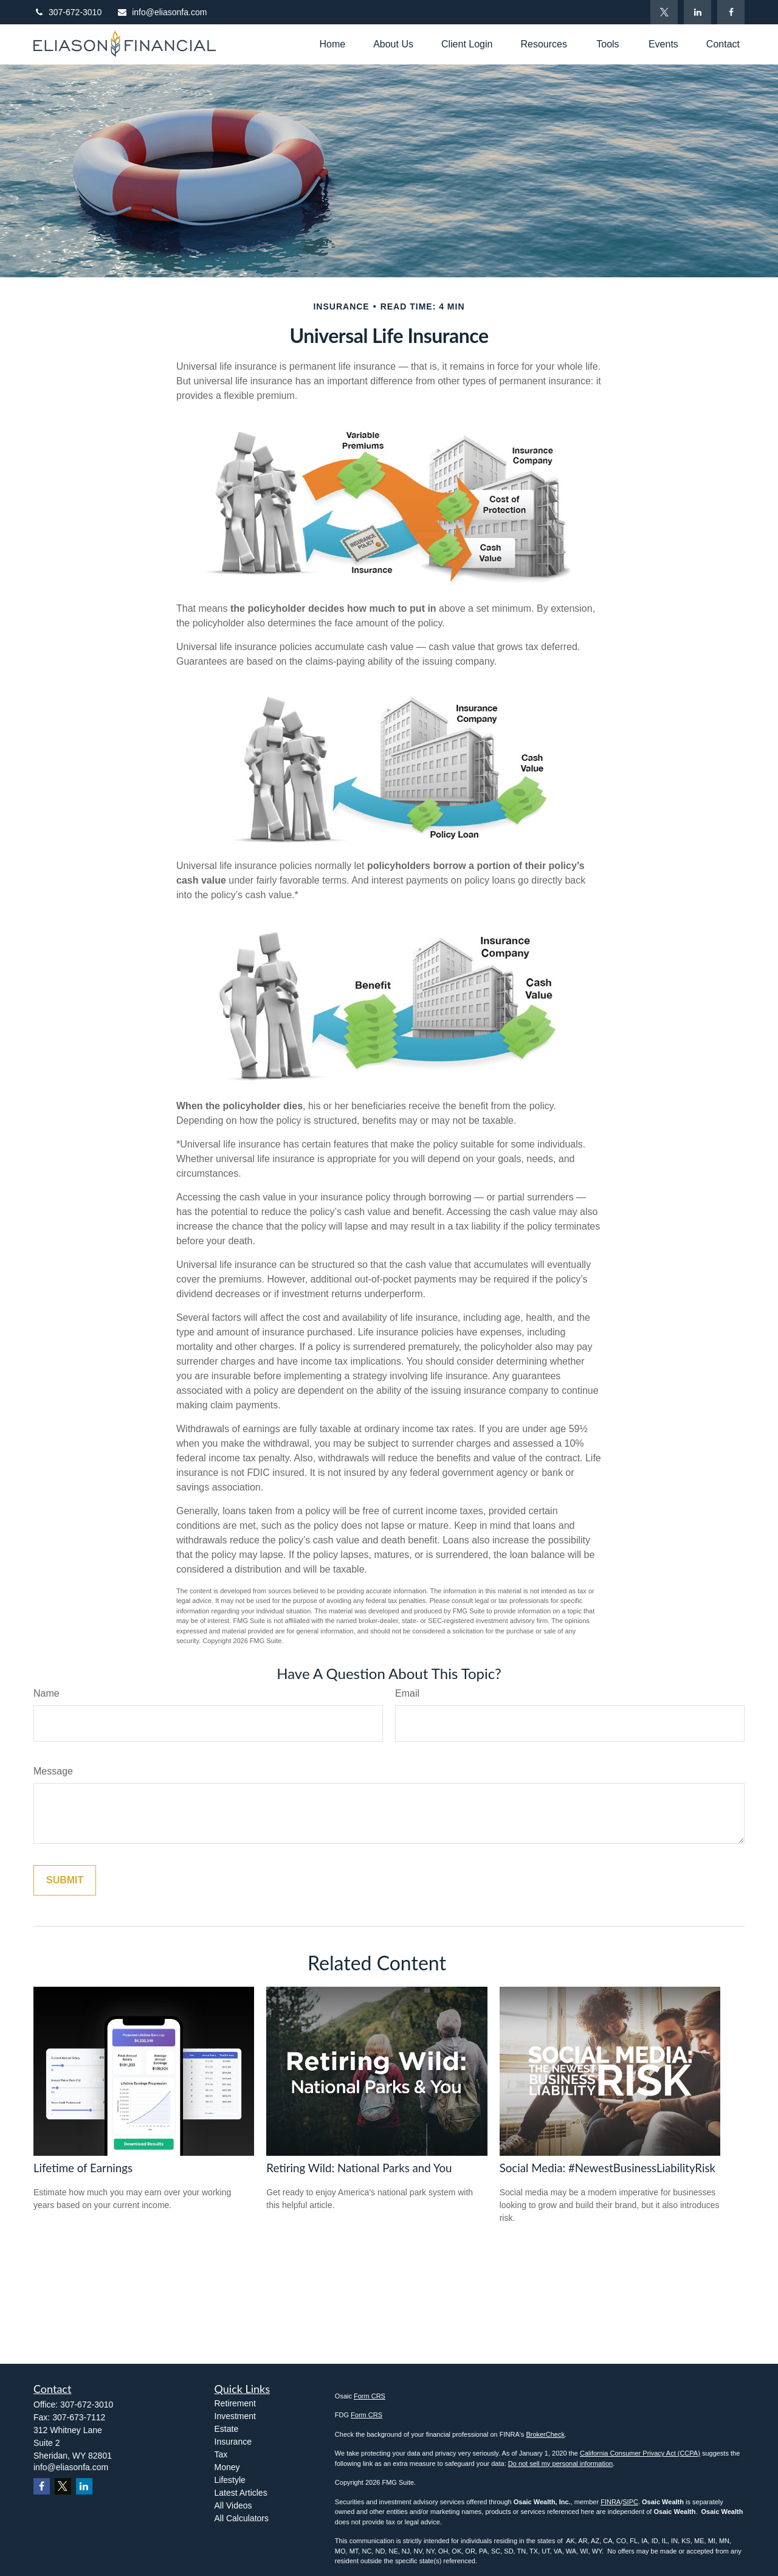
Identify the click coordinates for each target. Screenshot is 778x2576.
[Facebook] (731, 12)
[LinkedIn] (697, 12)
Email (407, 1693)
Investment (235, 2416)
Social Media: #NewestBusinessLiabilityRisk (607, 2168)
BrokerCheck (545, 2434)
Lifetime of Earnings (83, 2168)
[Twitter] (664, 12)
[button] (332, 44)
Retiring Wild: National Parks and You (359, 2168)
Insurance (233, 2441)
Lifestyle (230, 2480)
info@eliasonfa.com (162, 12)
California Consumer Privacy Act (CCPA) (640, 2453)
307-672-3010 (67, 12)
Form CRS (369, 2396)
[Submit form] (64, 1880)
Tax (221, 2454)
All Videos (233, 2505)
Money (227, 2467)
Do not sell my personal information (560, 2463)
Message (53, 1771)
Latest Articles (241, 2493)
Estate (227, 2429)
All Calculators (242, 2518)
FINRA (611, 2501)
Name (46, 1693)
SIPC (630, 2501)
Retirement (235, 2403)
